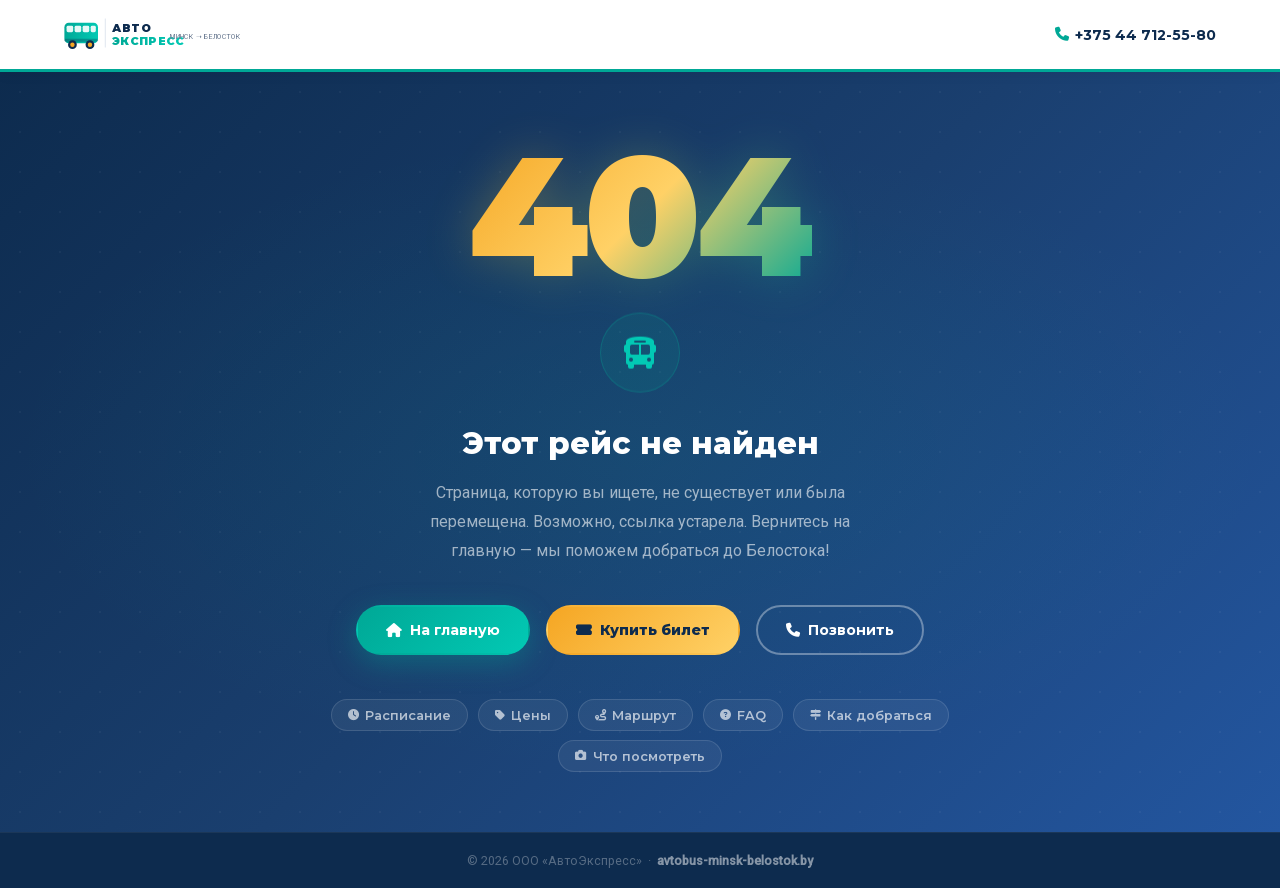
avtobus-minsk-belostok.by (735, 860)
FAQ (743, 715)
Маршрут (635, 715)
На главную (443, 630)
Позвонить (840, 630)
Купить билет (643, 630)
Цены (523, 715)
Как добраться (871, 715)
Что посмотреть (639, 756)
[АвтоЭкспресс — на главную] (174, 35)
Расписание (399, 715)
